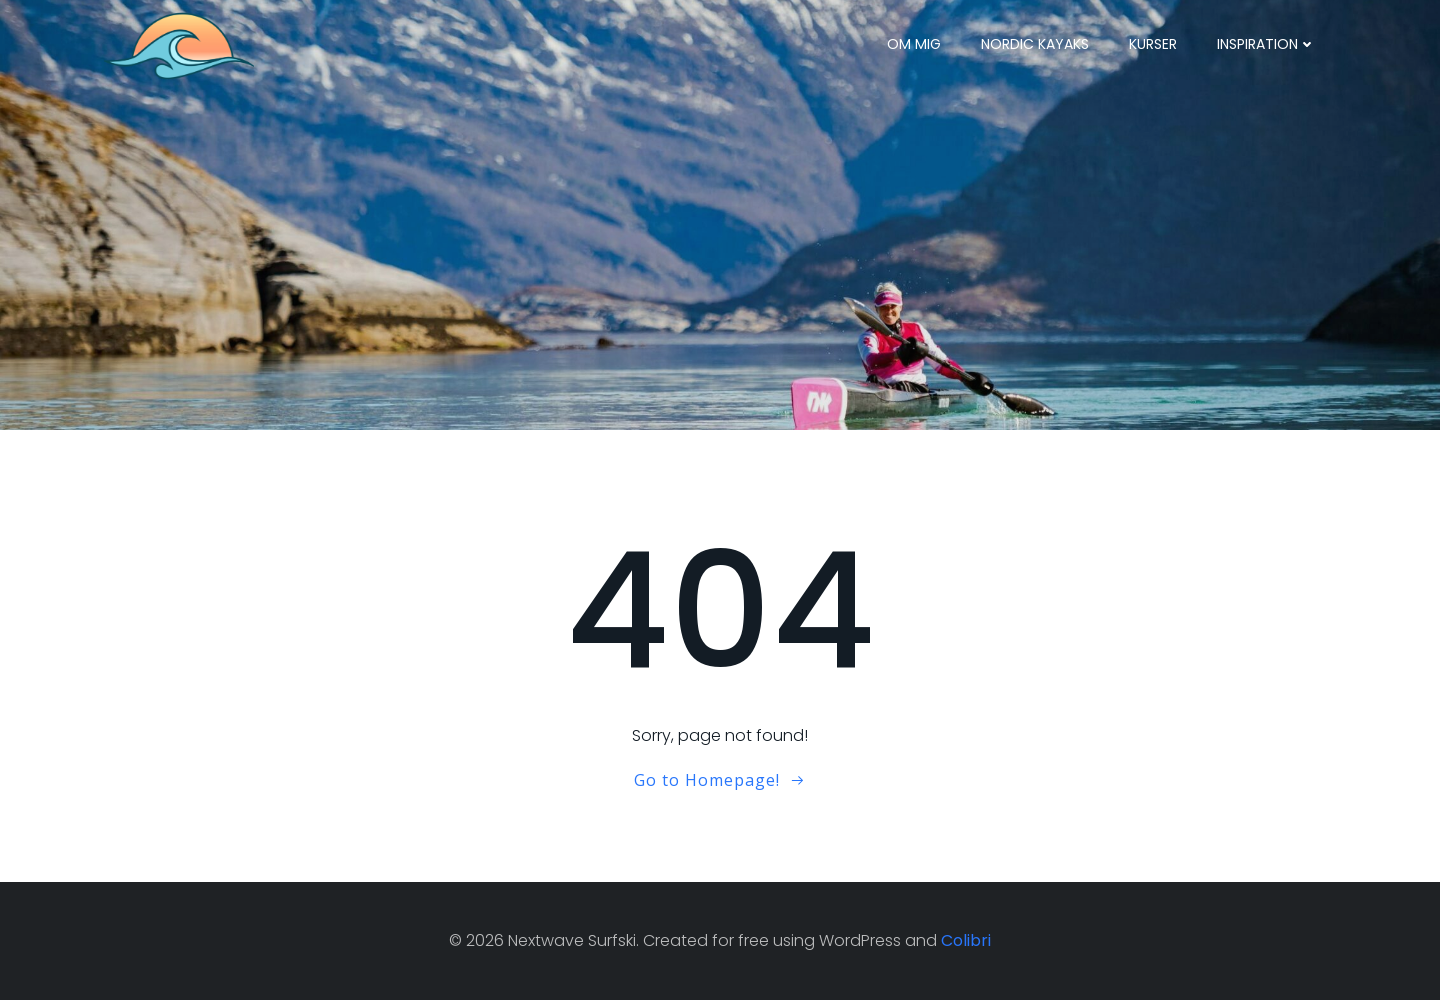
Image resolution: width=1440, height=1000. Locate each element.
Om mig (914, 44)
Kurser (1153, 44)
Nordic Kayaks (1035, 44)
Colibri (966, 940)
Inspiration (1266, 44)
